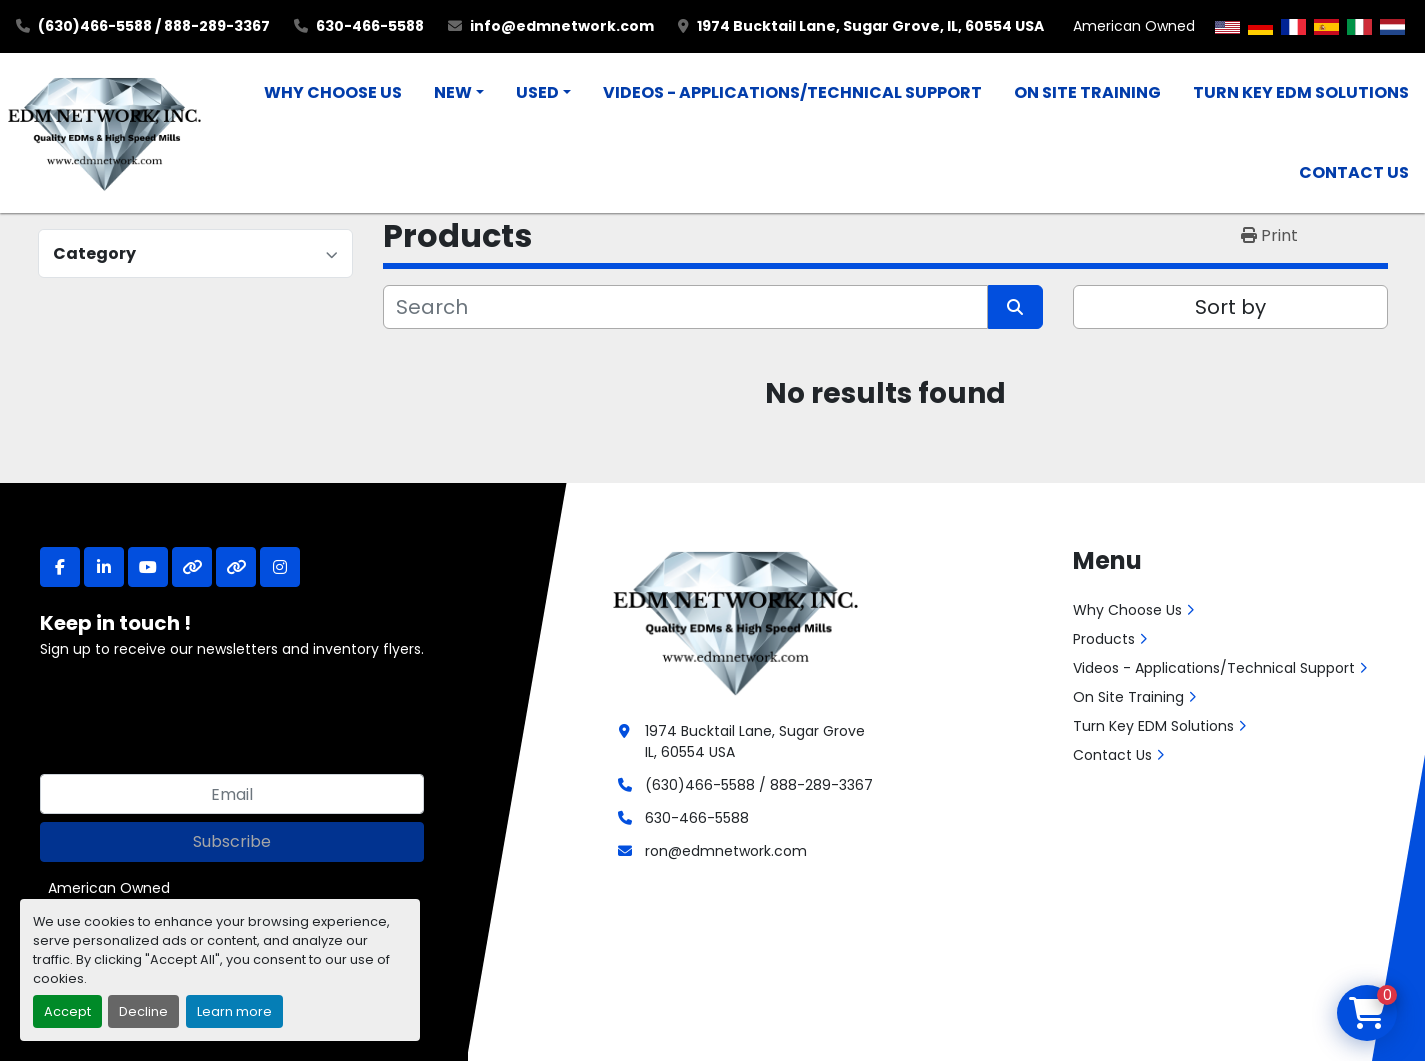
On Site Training (1087, 92)
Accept (67, 1011)
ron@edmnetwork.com (726, 851)
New (453, 92)
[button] (459, 93)
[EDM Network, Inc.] (735, 621)
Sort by (1230, 307)
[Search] (685, 307)
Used (537, 92)
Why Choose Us (333, 92)
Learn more (234, 1011)
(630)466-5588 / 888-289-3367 (154, 26)
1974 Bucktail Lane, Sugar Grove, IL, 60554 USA (870, 26)
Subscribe (232, 841)
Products (1104, 639)
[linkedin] (104, 567)
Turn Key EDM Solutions (1301, 92)
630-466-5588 (370, 26)
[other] (192, 567)
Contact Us (1354, 172)
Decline (143, 1011)
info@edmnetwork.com (562, 26)
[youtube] (148, 567)
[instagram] (280, 567)
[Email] (232, 794)
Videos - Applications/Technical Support (792, 92)
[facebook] (60, 567)
